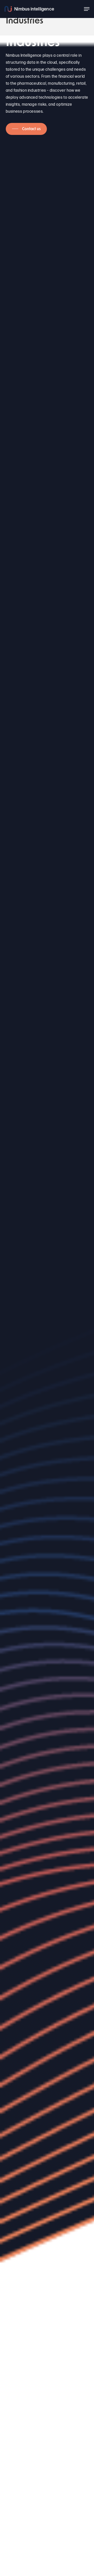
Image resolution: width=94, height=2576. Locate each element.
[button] (86, 8)
